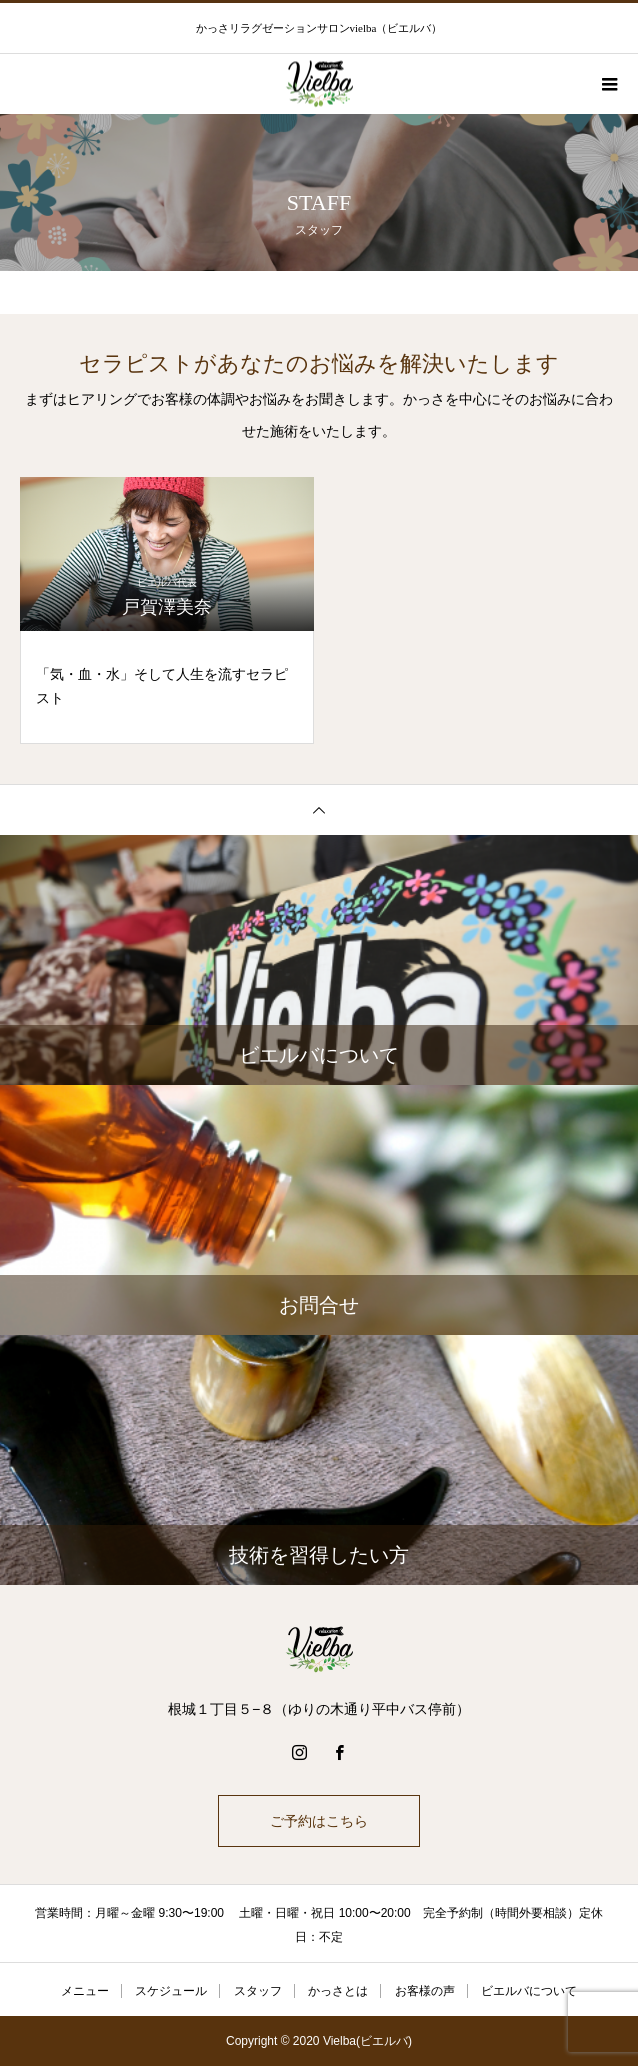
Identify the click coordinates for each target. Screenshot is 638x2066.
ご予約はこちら (319, 1821)
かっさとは (338, 1991)
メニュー (85, 1991)
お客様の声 (425, 1991)
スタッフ (258, 1991)
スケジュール (171, 1991)
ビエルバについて (529, 1991)
